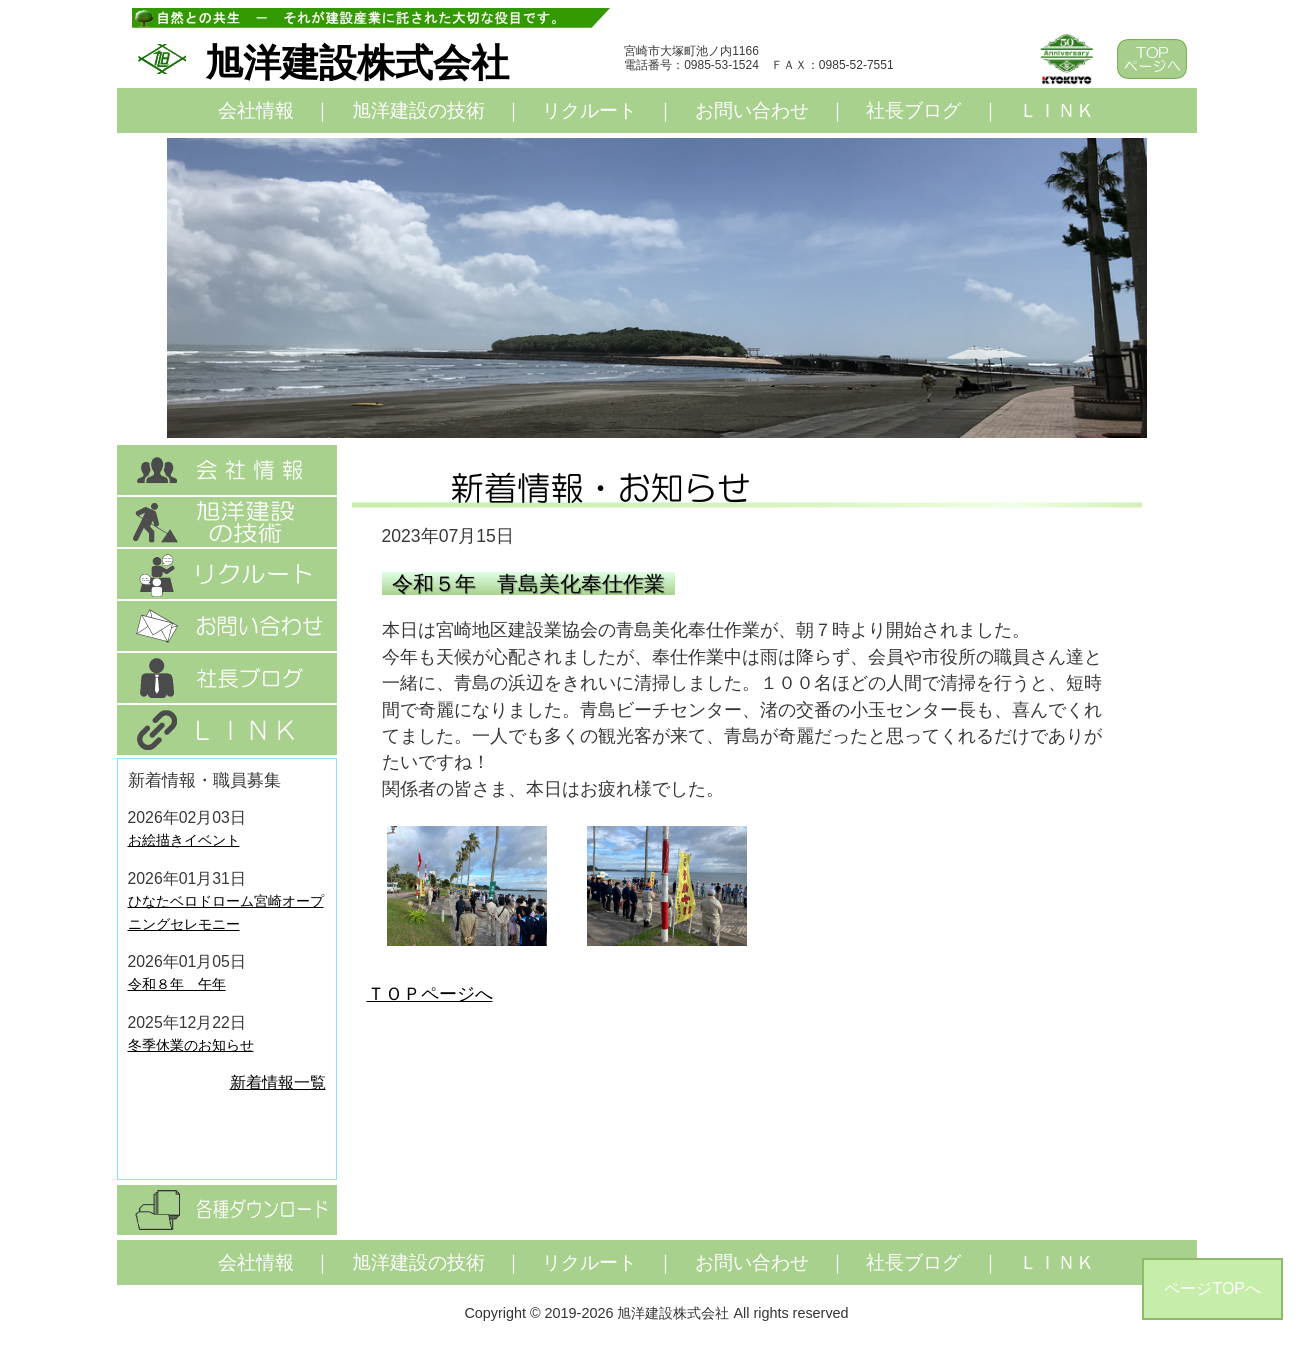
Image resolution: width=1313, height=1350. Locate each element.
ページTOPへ (1212, 1288)
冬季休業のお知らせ (191, 1045)
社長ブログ (913, 110)
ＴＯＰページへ (430, 994)
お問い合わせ (752, 110)
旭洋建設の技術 (418, 110)
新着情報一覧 (278, 1082)
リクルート (589, 110)
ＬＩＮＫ (1057, 110)
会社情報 (256, 110)
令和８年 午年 (177, 984)
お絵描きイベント (184, 840)
